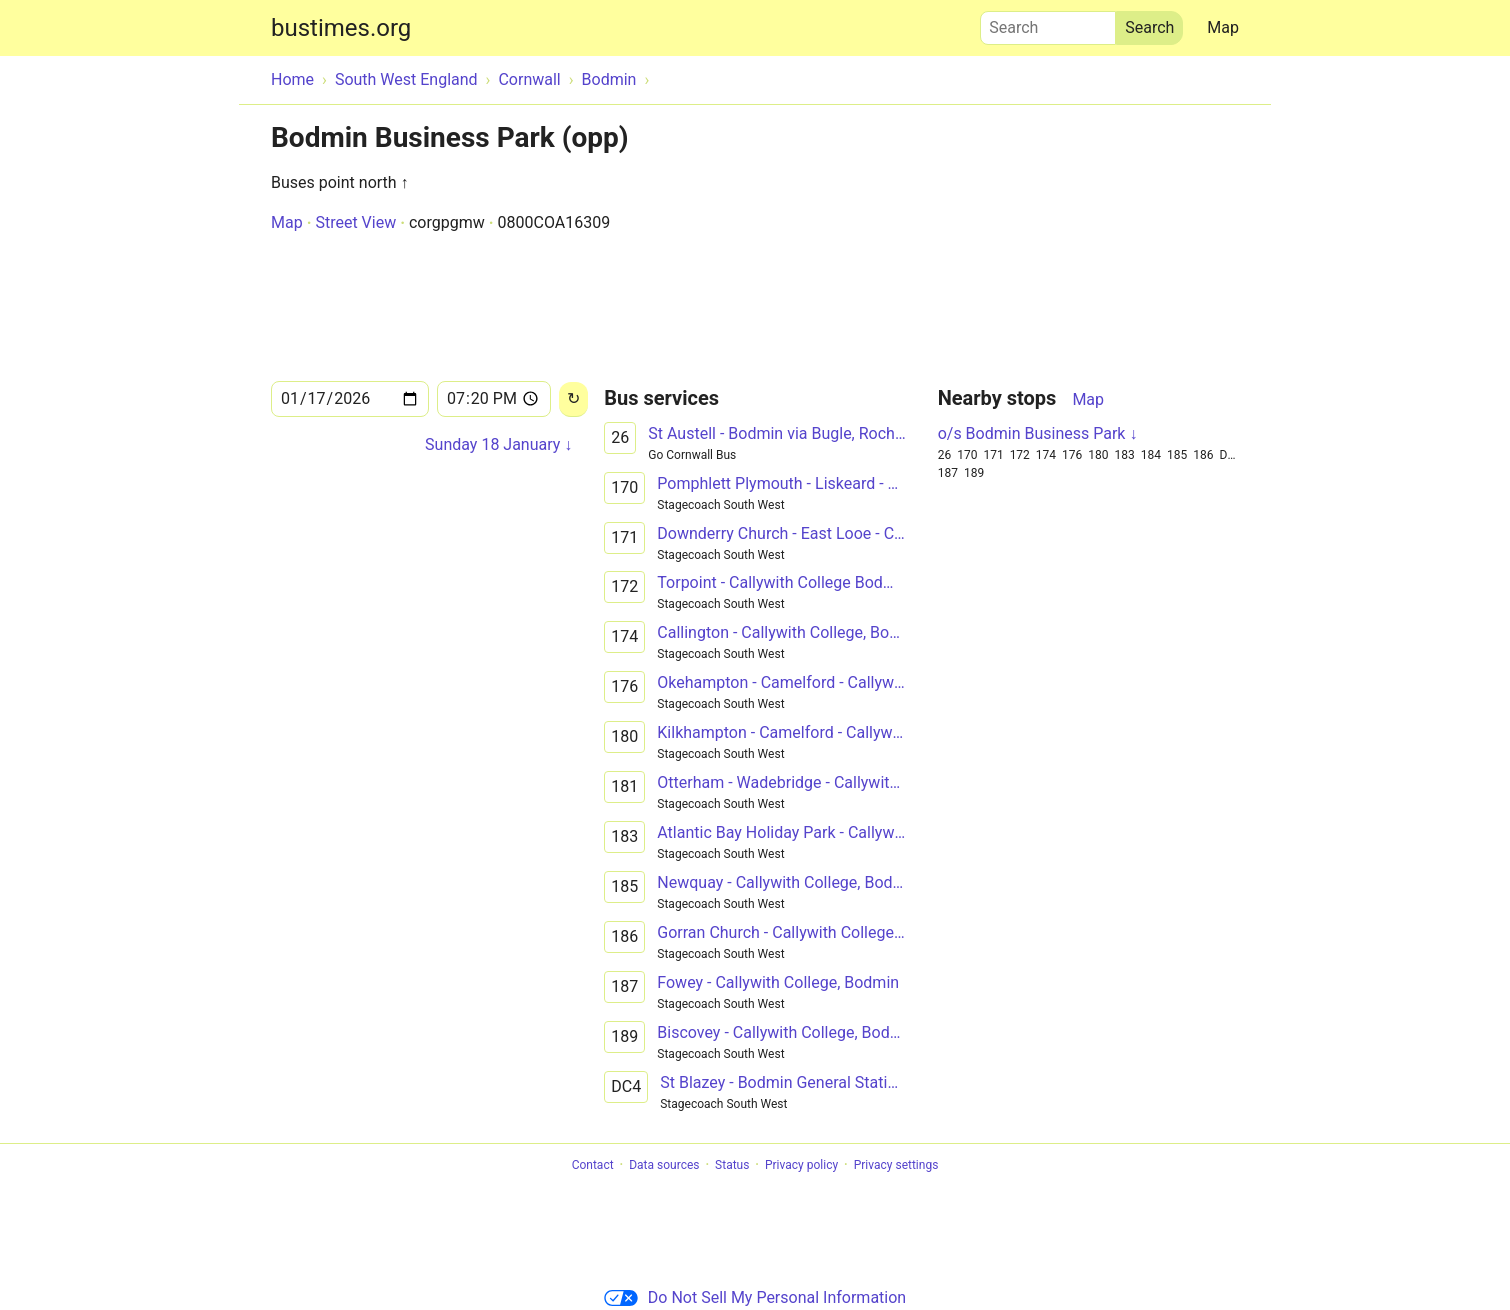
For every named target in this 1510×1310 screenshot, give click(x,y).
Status (732, 1165)
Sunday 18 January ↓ (498, 444)
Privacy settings (896, 1165)
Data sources (664, 1165)
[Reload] (573, 399)
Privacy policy (801, 1165)
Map (1223, 27)
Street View (355, 222)
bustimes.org (341, 28)
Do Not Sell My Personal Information (755, 1297)
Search (1048, 23)
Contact (593, 1165)
